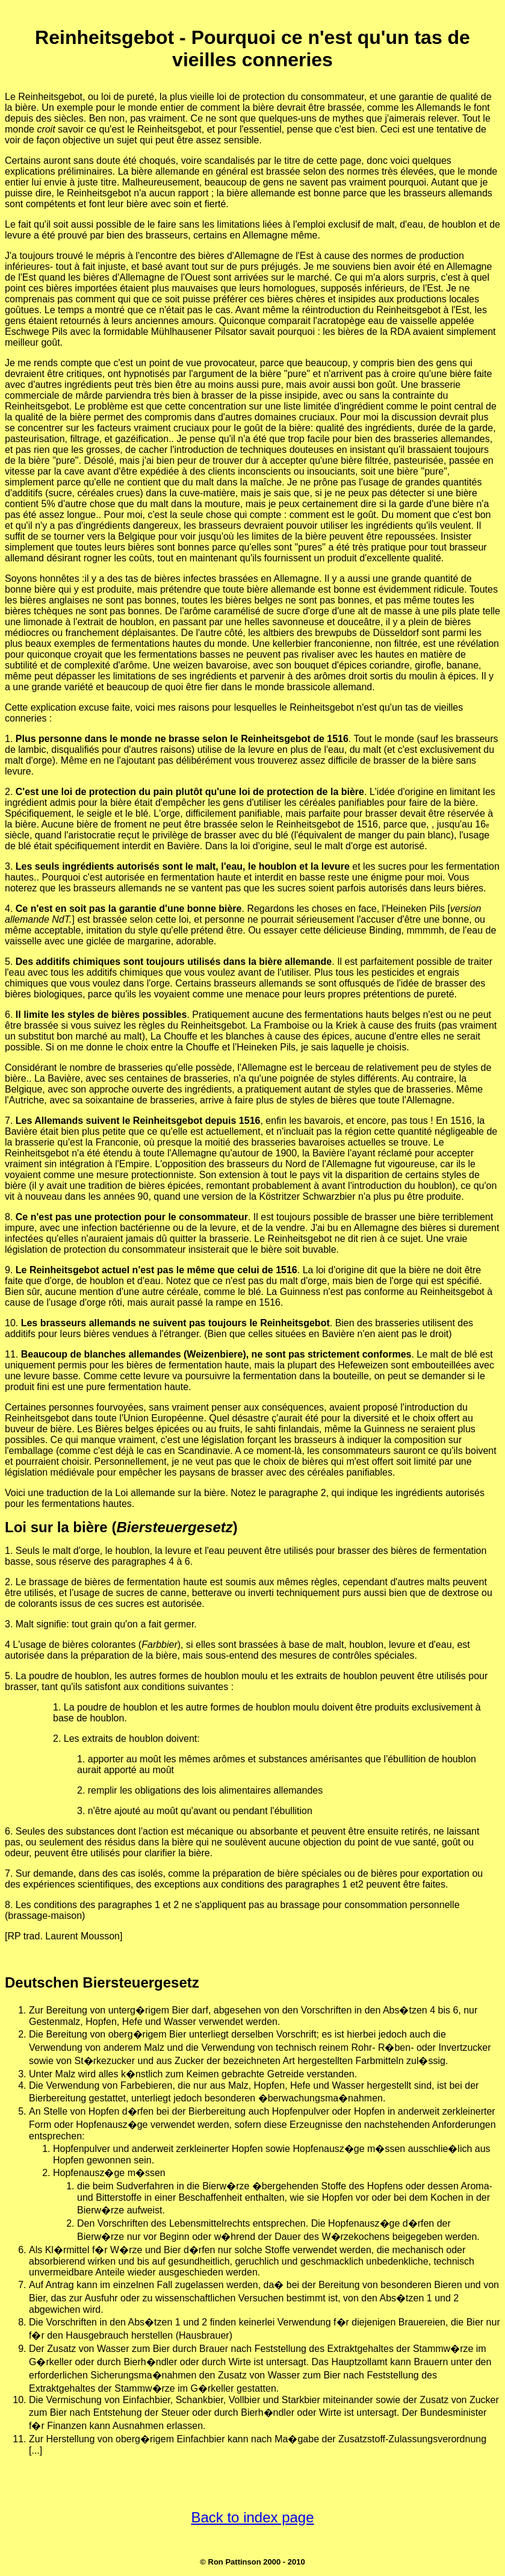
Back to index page (252, 2517)
